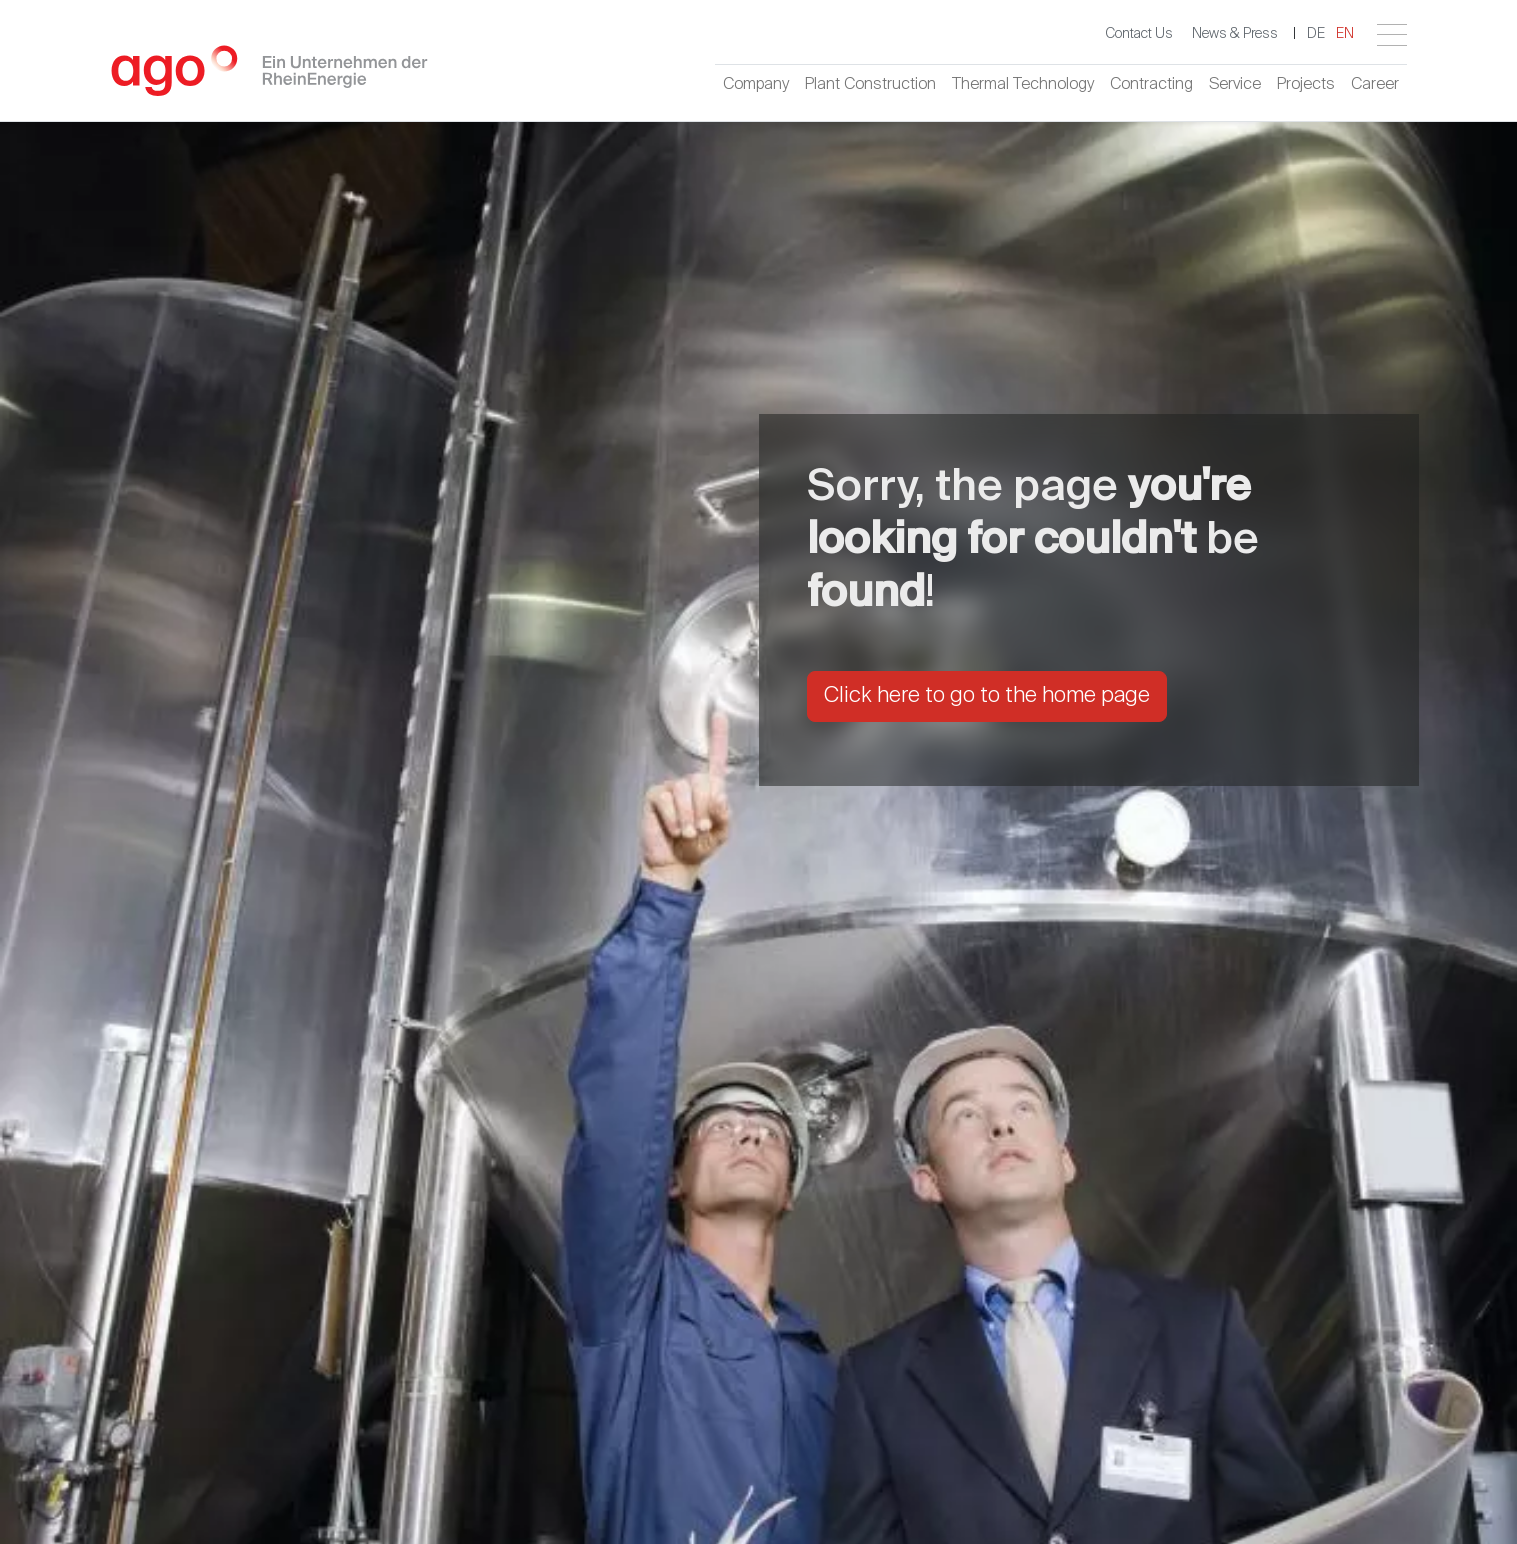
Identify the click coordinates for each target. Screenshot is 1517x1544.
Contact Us (1139, 34)
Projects (1306, 85)
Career (1375, 85)
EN (1345, 34)
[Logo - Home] (270, 79)
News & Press (1235, 34)
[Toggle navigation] (1392, 35)
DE (1316, 34)
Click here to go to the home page (987, 696)
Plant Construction (870, 85)
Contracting (1151, 85)
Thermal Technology (1023, 85)
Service (1235, 85)
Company (756, 85)
